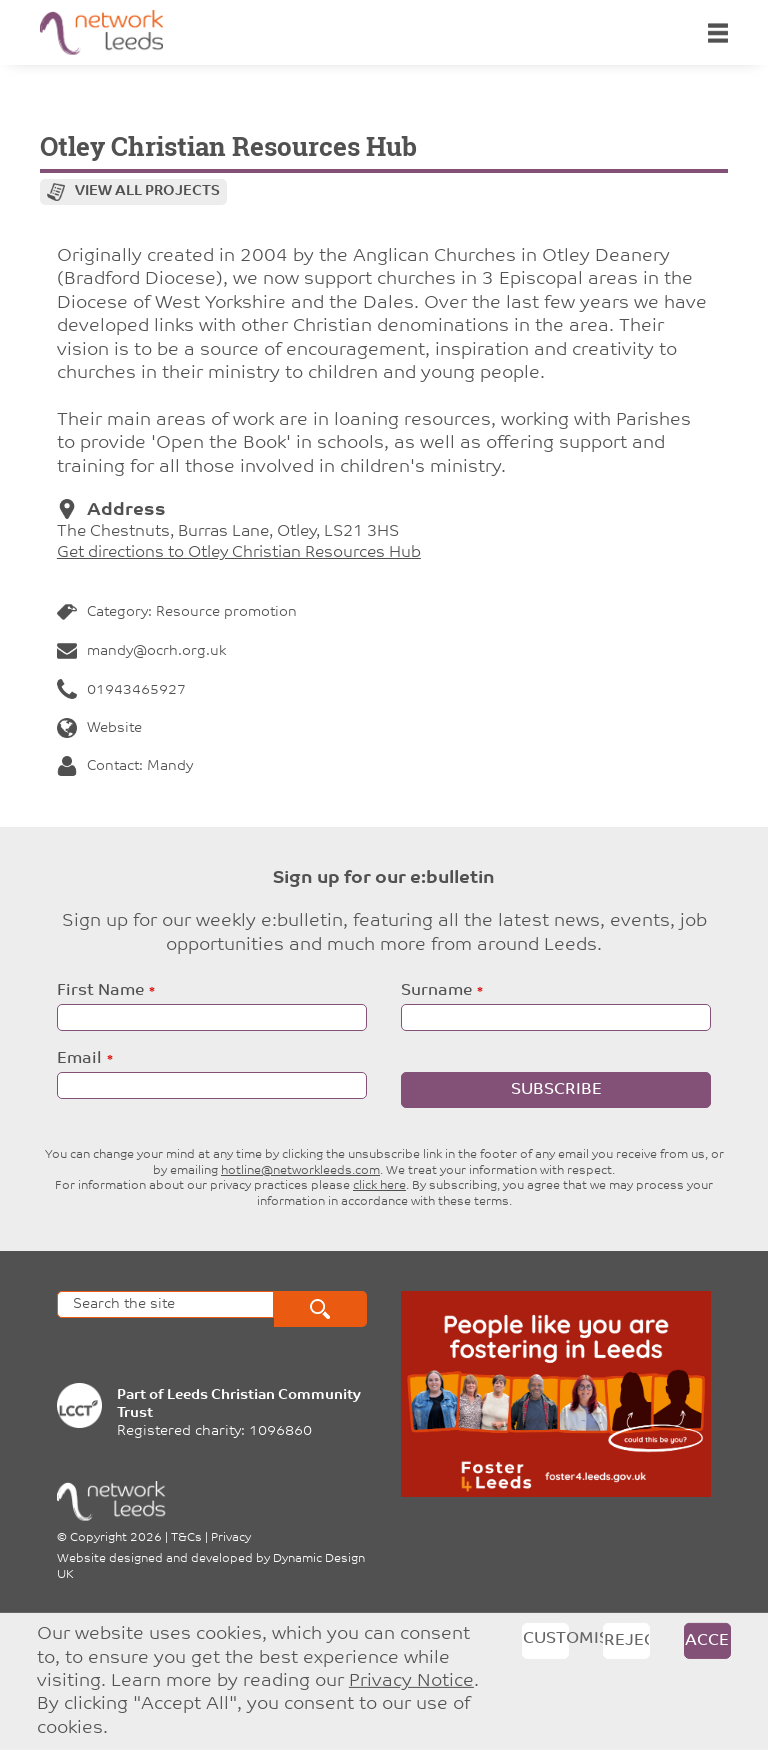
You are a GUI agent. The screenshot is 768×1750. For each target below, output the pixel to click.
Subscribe (556, 1090)
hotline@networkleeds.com (300, 1171)
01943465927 (121, 690)
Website (99, 728)
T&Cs (186, 1538)
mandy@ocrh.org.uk (141, 651)
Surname (436, 991)
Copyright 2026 (116, 1538)
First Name (100, 991)
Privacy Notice (411, 1681)
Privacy (231, 1538)
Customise (546, 1639)
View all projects (147, 191)
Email (79, 1059)
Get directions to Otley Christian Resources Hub (239, 553)
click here (379, 1186)
